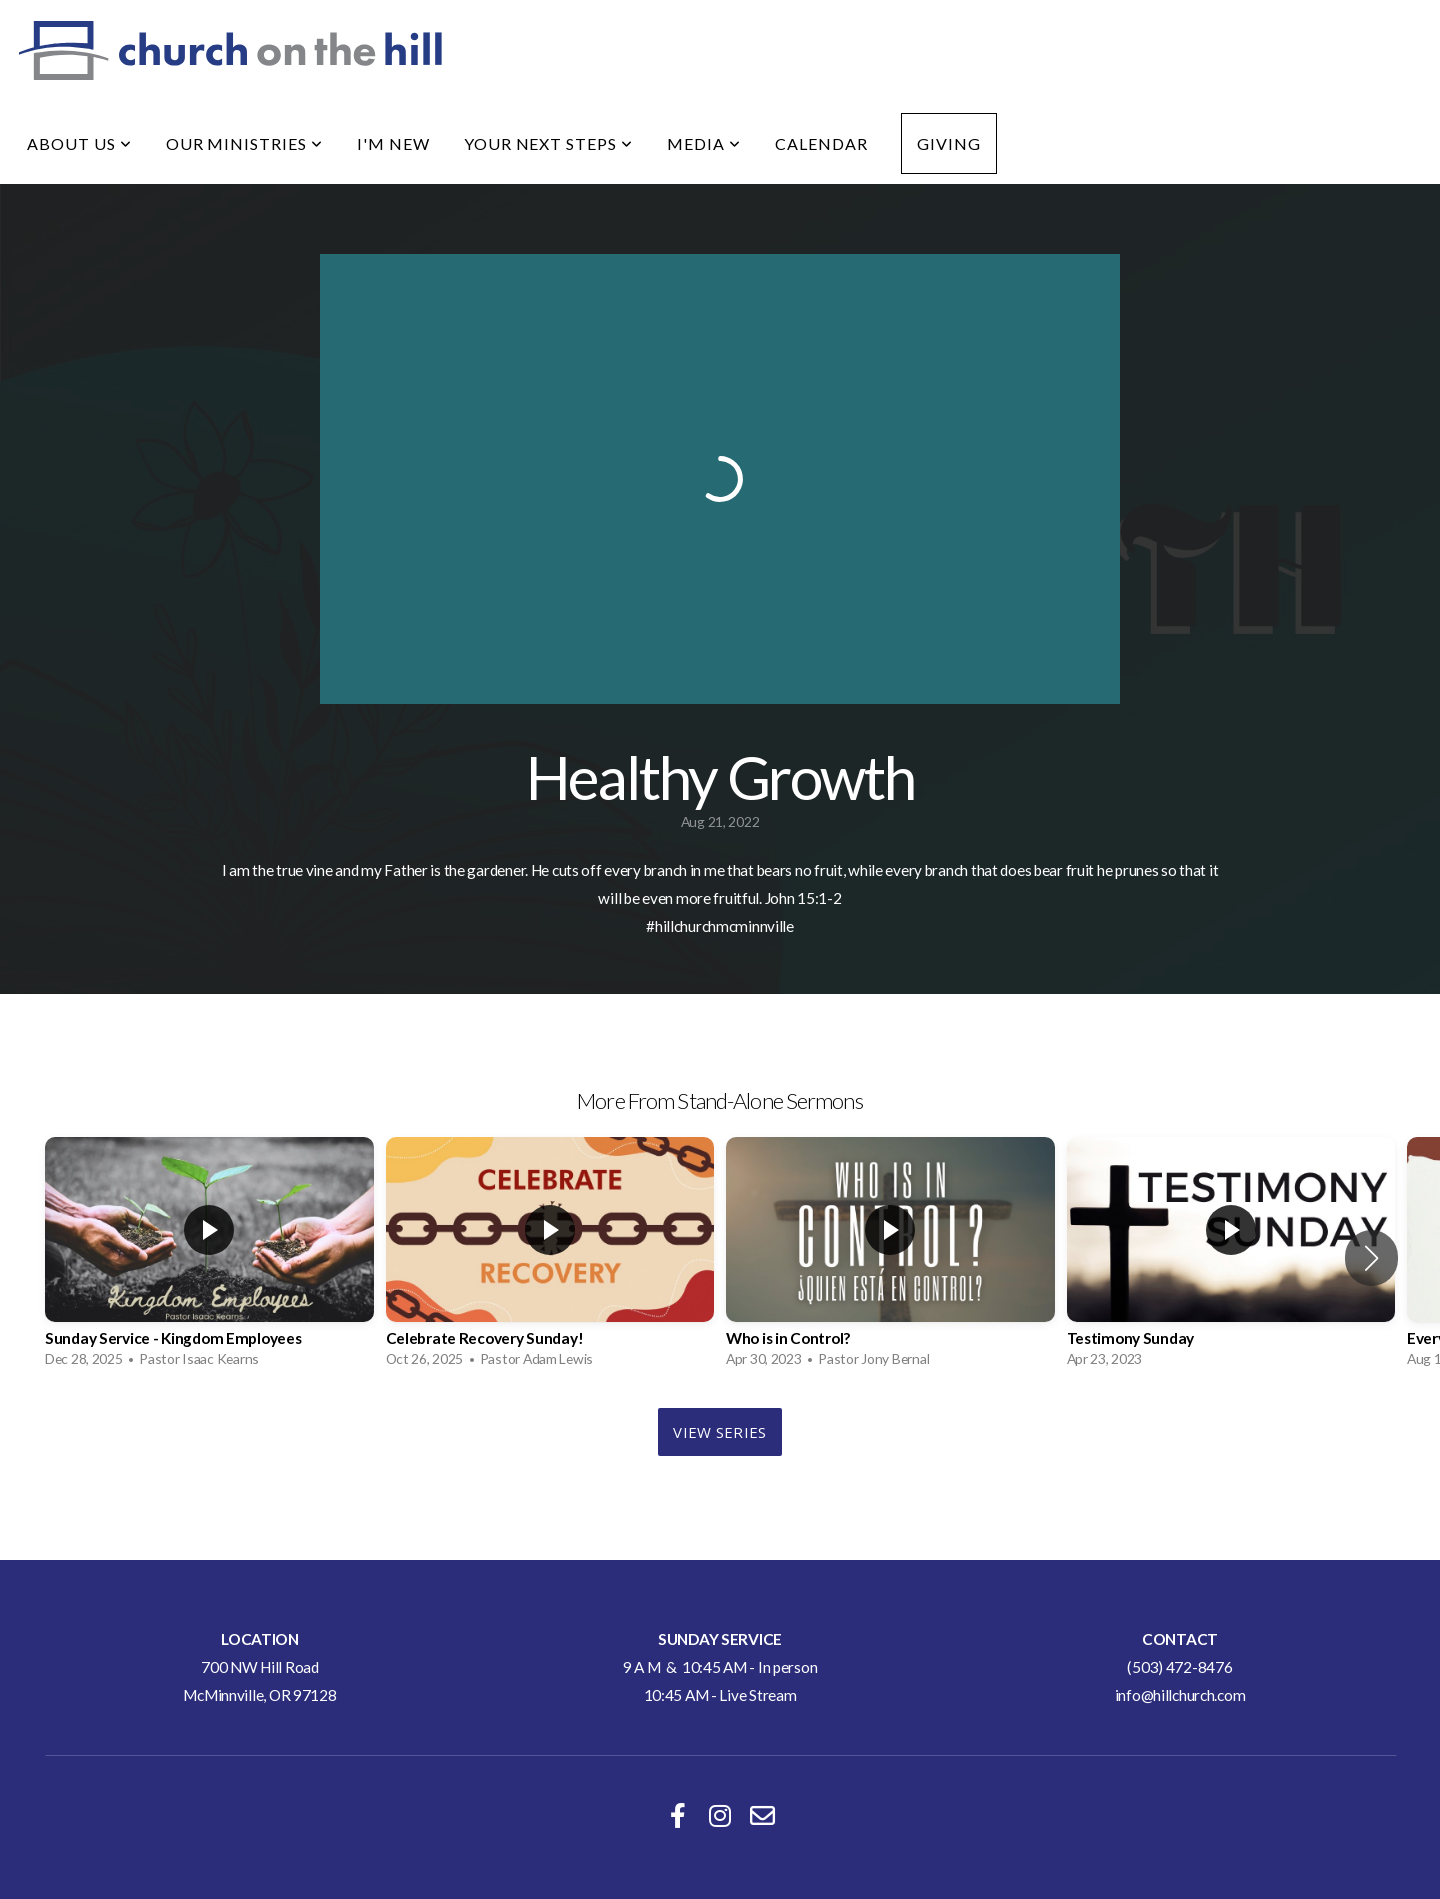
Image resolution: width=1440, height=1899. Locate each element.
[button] (1371, 1258)
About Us (79, 143)
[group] (209, 1257)
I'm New (393, 143)
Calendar (821, 143)
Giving (949, 143)
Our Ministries (244, 143)
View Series (719, 1432)
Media (704, 143)
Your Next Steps (548, 143)
